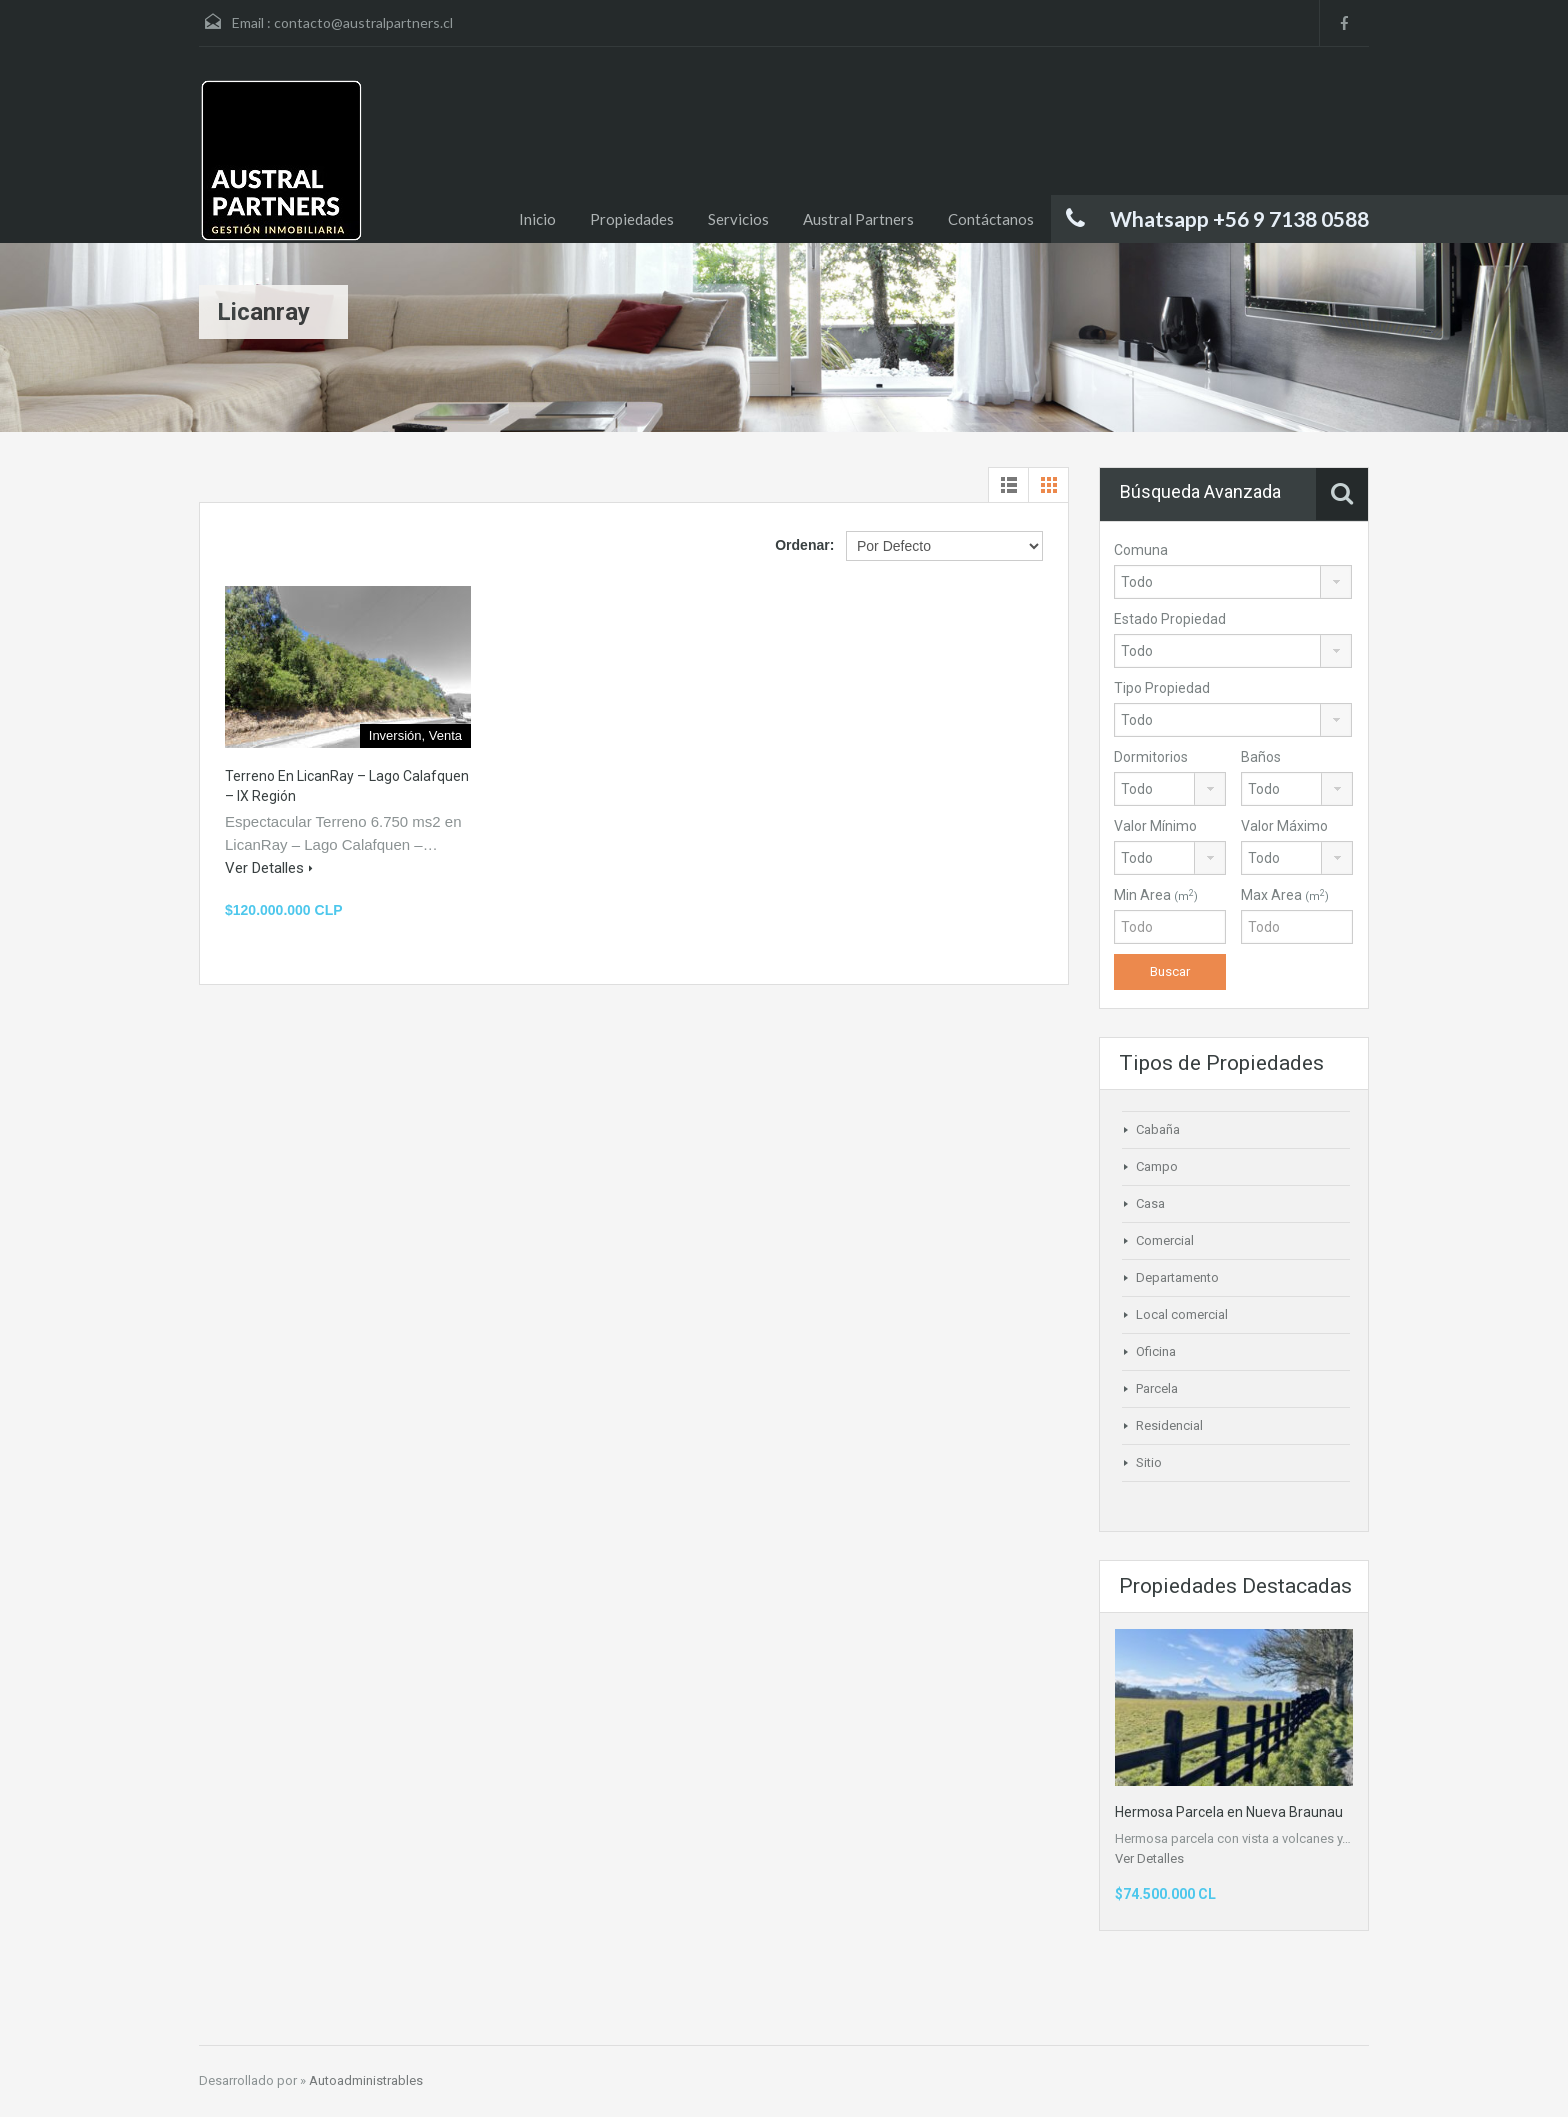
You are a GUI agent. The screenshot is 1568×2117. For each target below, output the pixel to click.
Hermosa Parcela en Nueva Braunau (1229, 1812)
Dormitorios (1151, 757)
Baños (1261, 757)
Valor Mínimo (1155, 826)
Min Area (1156, 895)
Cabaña (1158, 1129)
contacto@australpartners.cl (363, 22)
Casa (1150, 1203)
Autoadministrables (366, 2080)
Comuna (1141, 550)
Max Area (1285, 895)
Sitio (1149, 1462)
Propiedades (632, 219)
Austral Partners (858, 219)
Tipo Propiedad (1162, 688)
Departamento (1177, 1277)
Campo (1157, 1166)
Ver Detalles (269, 868)
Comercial (1165, 1240)
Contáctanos (991, 219)
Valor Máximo (1284, 826)
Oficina (1156, 1351)
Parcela (1157, 1388)
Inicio (537, 219)
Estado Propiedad (1170, 619)
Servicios (738, 219)
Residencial (1169, 1425)
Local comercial (1182, 1314)
